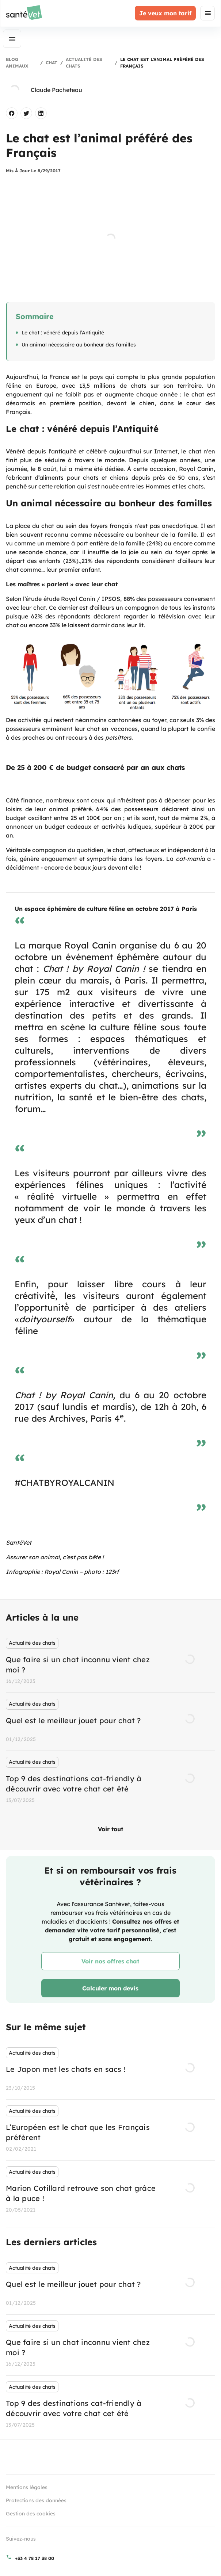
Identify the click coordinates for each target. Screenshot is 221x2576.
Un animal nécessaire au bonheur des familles (79, 344)
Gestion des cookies (31, 2513)
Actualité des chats (84, 63)
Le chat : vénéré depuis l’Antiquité (63, 332)
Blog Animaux (17, 63)
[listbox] (110, 1722)
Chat (51, 62)
